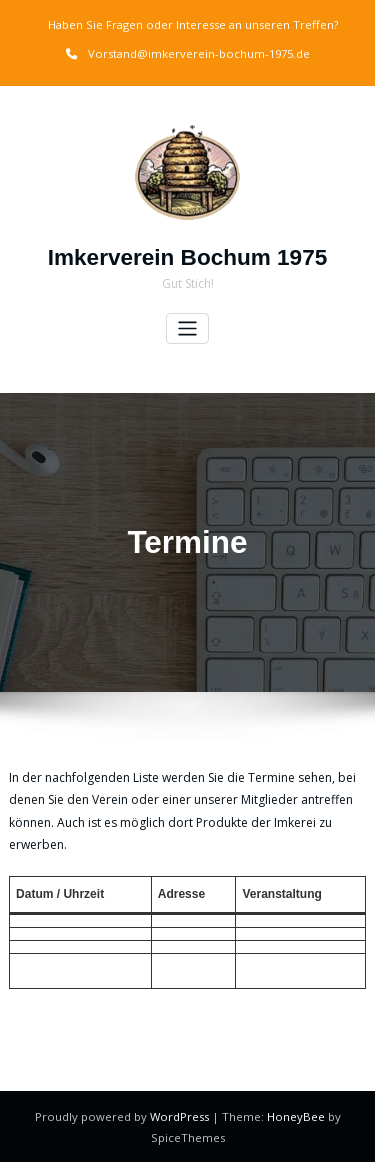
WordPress (181, 1115)
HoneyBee (296, 1115)
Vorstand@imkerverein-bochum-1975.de (199, 53)
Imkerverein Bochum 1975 (187, 257)
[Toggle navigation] (187, 328)
